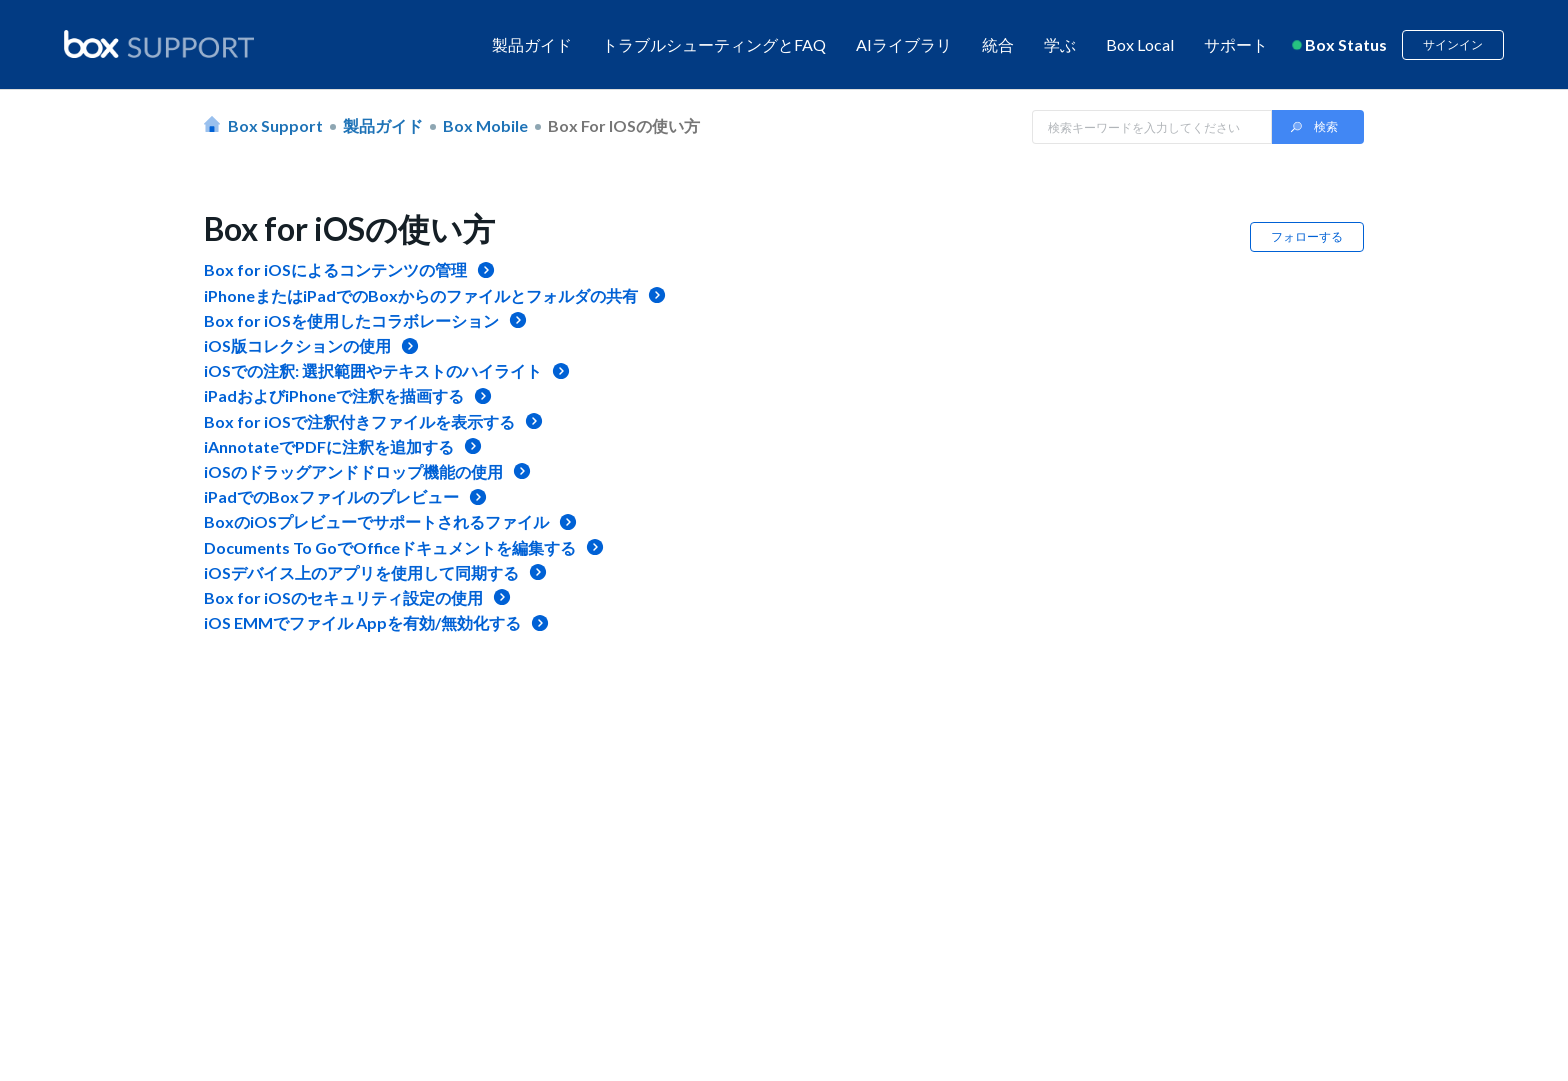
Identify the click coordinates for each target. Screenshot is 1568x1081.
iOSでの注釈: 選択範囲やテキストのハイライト (373, 370)
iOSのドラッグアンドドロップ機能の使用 (353, 471)
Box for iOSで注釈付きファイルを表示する (359, 421)
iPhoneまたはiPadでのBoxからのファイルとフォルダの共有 (421, 295)
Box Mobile (485, 125)
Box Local (1140, 44)
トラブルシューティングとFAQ (714, 44)
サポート (1236, 44)
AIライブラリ (904, 44)
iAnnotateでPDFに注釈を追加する (329, 446)
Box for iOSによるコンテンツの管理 (335, 269)
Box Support (275, 125)
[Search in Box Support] (1152, 127)
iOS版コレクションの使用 (297, 345)
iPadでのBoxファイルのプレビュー (331, 496)
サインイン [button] (1453, 44)
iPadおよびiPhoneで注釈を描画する (334, 395)
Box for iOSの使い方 (624, 125)
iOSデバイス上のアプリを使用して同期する (361, 572)
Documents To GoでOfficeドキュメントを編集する (390, 547)
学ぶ (1060, 44)
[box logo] (159, 44)
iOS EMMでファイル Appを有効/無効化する (362, 622)
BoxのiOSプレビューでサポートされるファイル (376, 521)
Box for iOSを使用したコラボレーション (351, 320)
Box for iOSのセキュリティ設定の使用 (343, 597)
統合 (998, 44)
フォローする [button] (1307, 236)
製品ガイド (532, 44)
